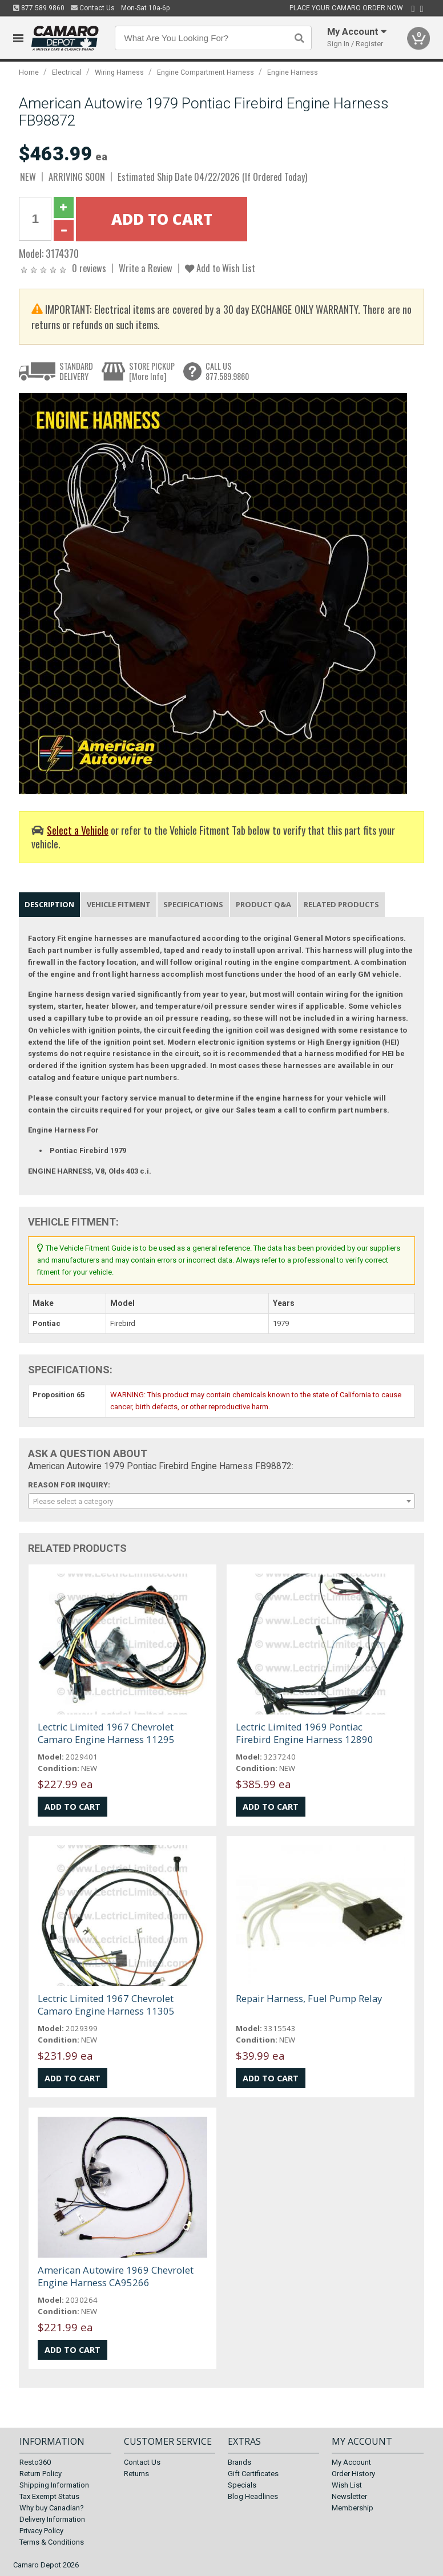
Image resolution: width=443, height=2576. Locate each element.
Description (49, 904)
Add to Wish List (220, 268)
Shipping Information (54, 2485)
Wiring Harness (119, 72)
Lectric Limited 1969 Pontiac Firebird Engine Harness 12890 (304, 1733)
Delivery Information (52, 2519)
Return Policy (40, 2473)
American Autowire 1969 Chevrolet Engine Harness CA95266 (116, 2276)
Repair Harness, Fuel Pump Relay (309, 1998)
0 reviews (89, 268)
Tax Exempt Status (49, 2496)
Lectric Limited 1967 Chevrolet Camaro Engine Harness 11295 (106, 1733)
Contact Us (93, 8)
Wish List (347, 2485)
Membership (352, 2508)
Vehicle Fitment (119, 904)
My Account (351, 2462)
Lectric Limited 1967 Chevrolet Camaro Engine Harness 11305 (106, 2004)
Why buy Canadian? (51, 2508)
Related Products (341, 904)
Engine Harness (292, 72)
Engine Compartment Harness (205, 72)
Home (29, 72)
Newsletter (349, 2496)
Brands (239, 2462)
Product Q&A (263, 904)
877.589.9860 (39, 8)
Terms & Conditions (51, 2542)
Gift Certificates (253, 2473)
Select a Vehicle (77, 830)
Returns (136, 2473)
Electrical (67, 72)
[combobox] (221, 1501)
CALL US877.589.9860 (227, 371)
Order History (353, 2473)
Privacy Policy (41, 2530)
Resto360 (35, 2462)
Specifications (193, 904)
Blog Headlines (253, 2496)
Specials (242, 2485)
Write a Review (145, 268)
